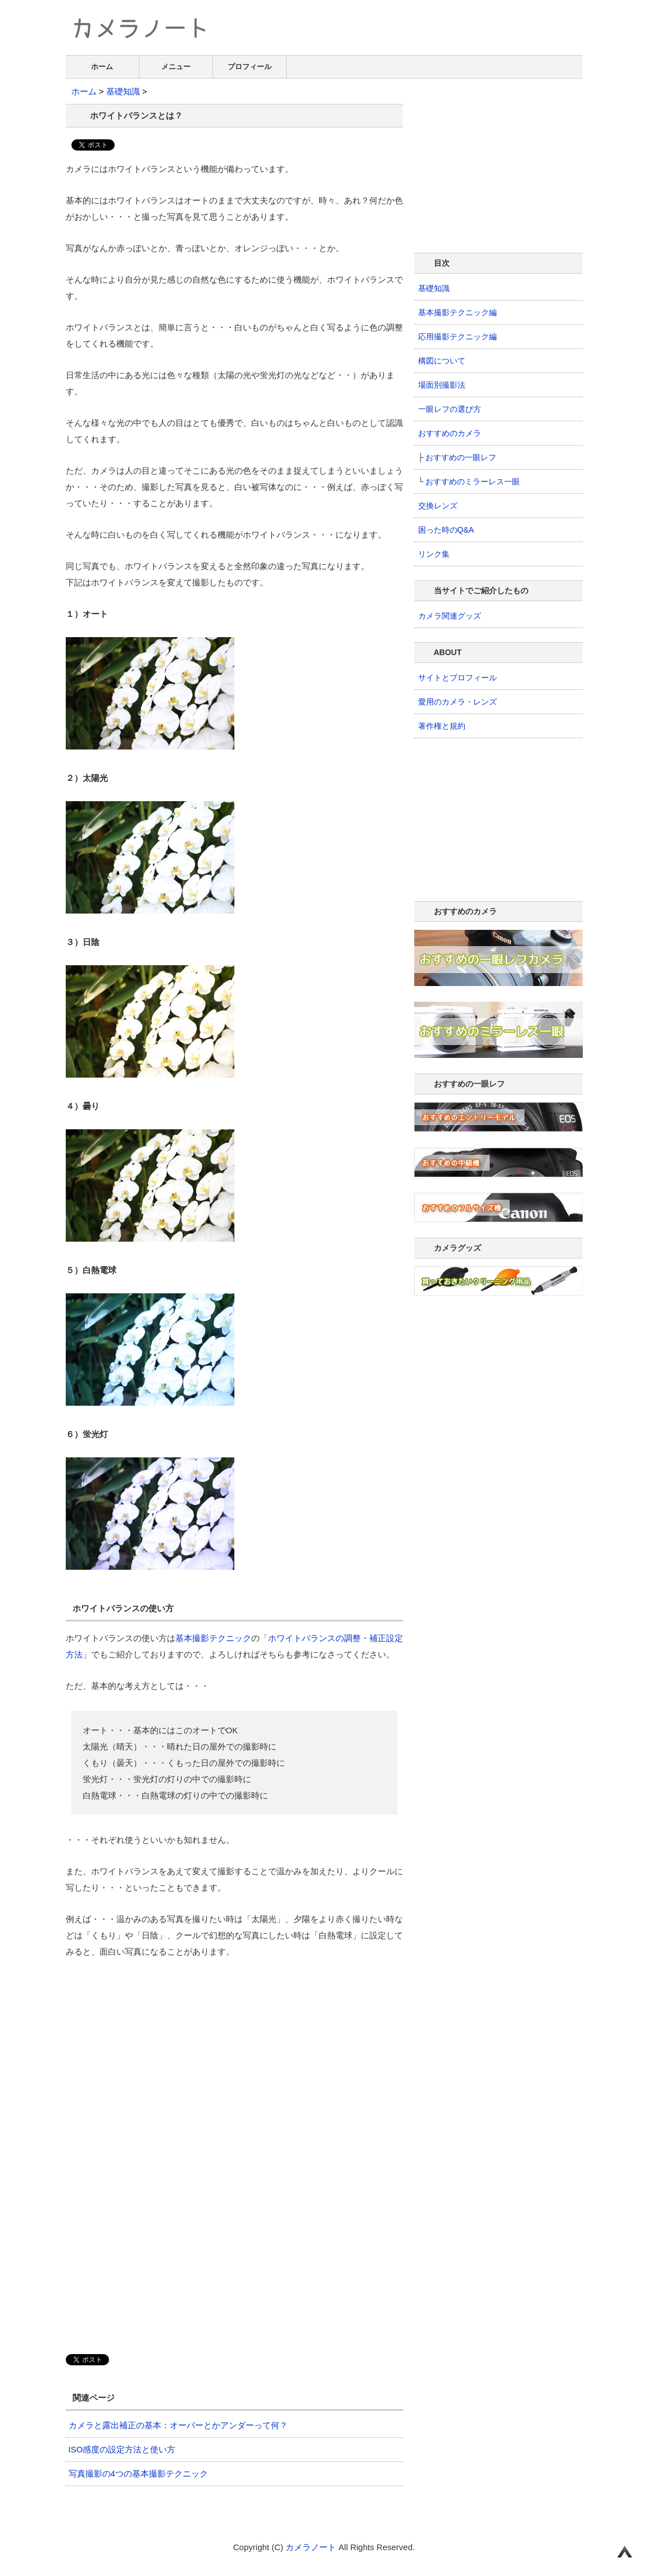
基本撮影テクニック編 (457, 312)
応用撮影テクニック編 (457, 336)
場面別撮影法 (441, 384)
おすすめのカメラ (449, 433)
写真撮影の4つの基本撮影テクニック (138, 2473)
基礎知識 (123, 91)
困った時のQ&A (446, 529)
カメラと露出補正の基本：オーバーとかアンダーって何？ (178, 2425)
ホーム (102, 66)
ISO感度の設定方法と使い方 (122, 2449)
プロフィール (249, 66)
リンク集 (434, 553)
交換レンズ (437, 505)
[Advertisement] (160, 2053)
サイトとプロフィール (457, 677)
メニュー (176, 66)
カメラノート (311, 2547)
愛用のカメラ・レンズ (457, 701)
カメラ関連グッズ (449, 615)
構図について (441, 360)
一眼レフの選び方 (449, 409)
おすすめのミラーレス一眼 (472, 481)
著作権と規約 (441, 725)
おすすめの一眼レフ (460, 457)
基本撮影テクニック (213, 1638)
